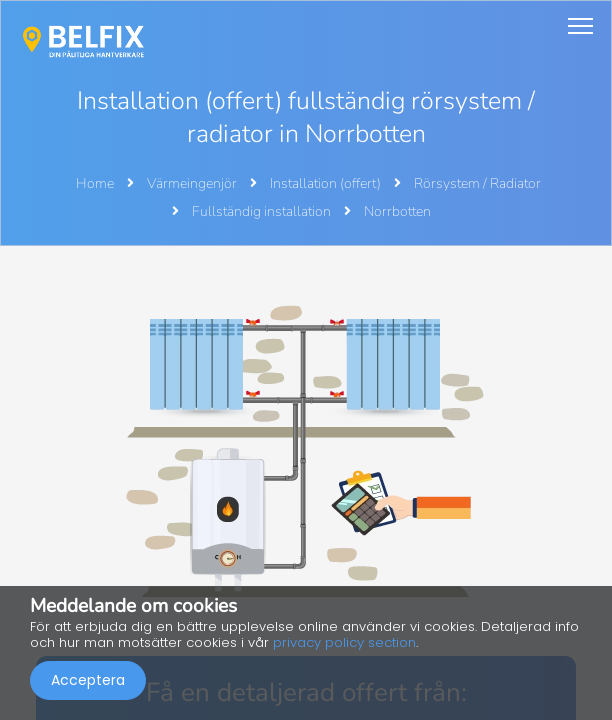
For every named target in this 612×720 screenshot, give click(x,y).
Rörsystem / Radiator (477, 183)
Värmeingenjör (193, 183)
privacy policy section (344, 642)
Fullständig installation (263, 211)
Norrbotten (397, 211)
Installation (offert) (327, 183)
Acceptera (88, 680)
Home (95, 183)
